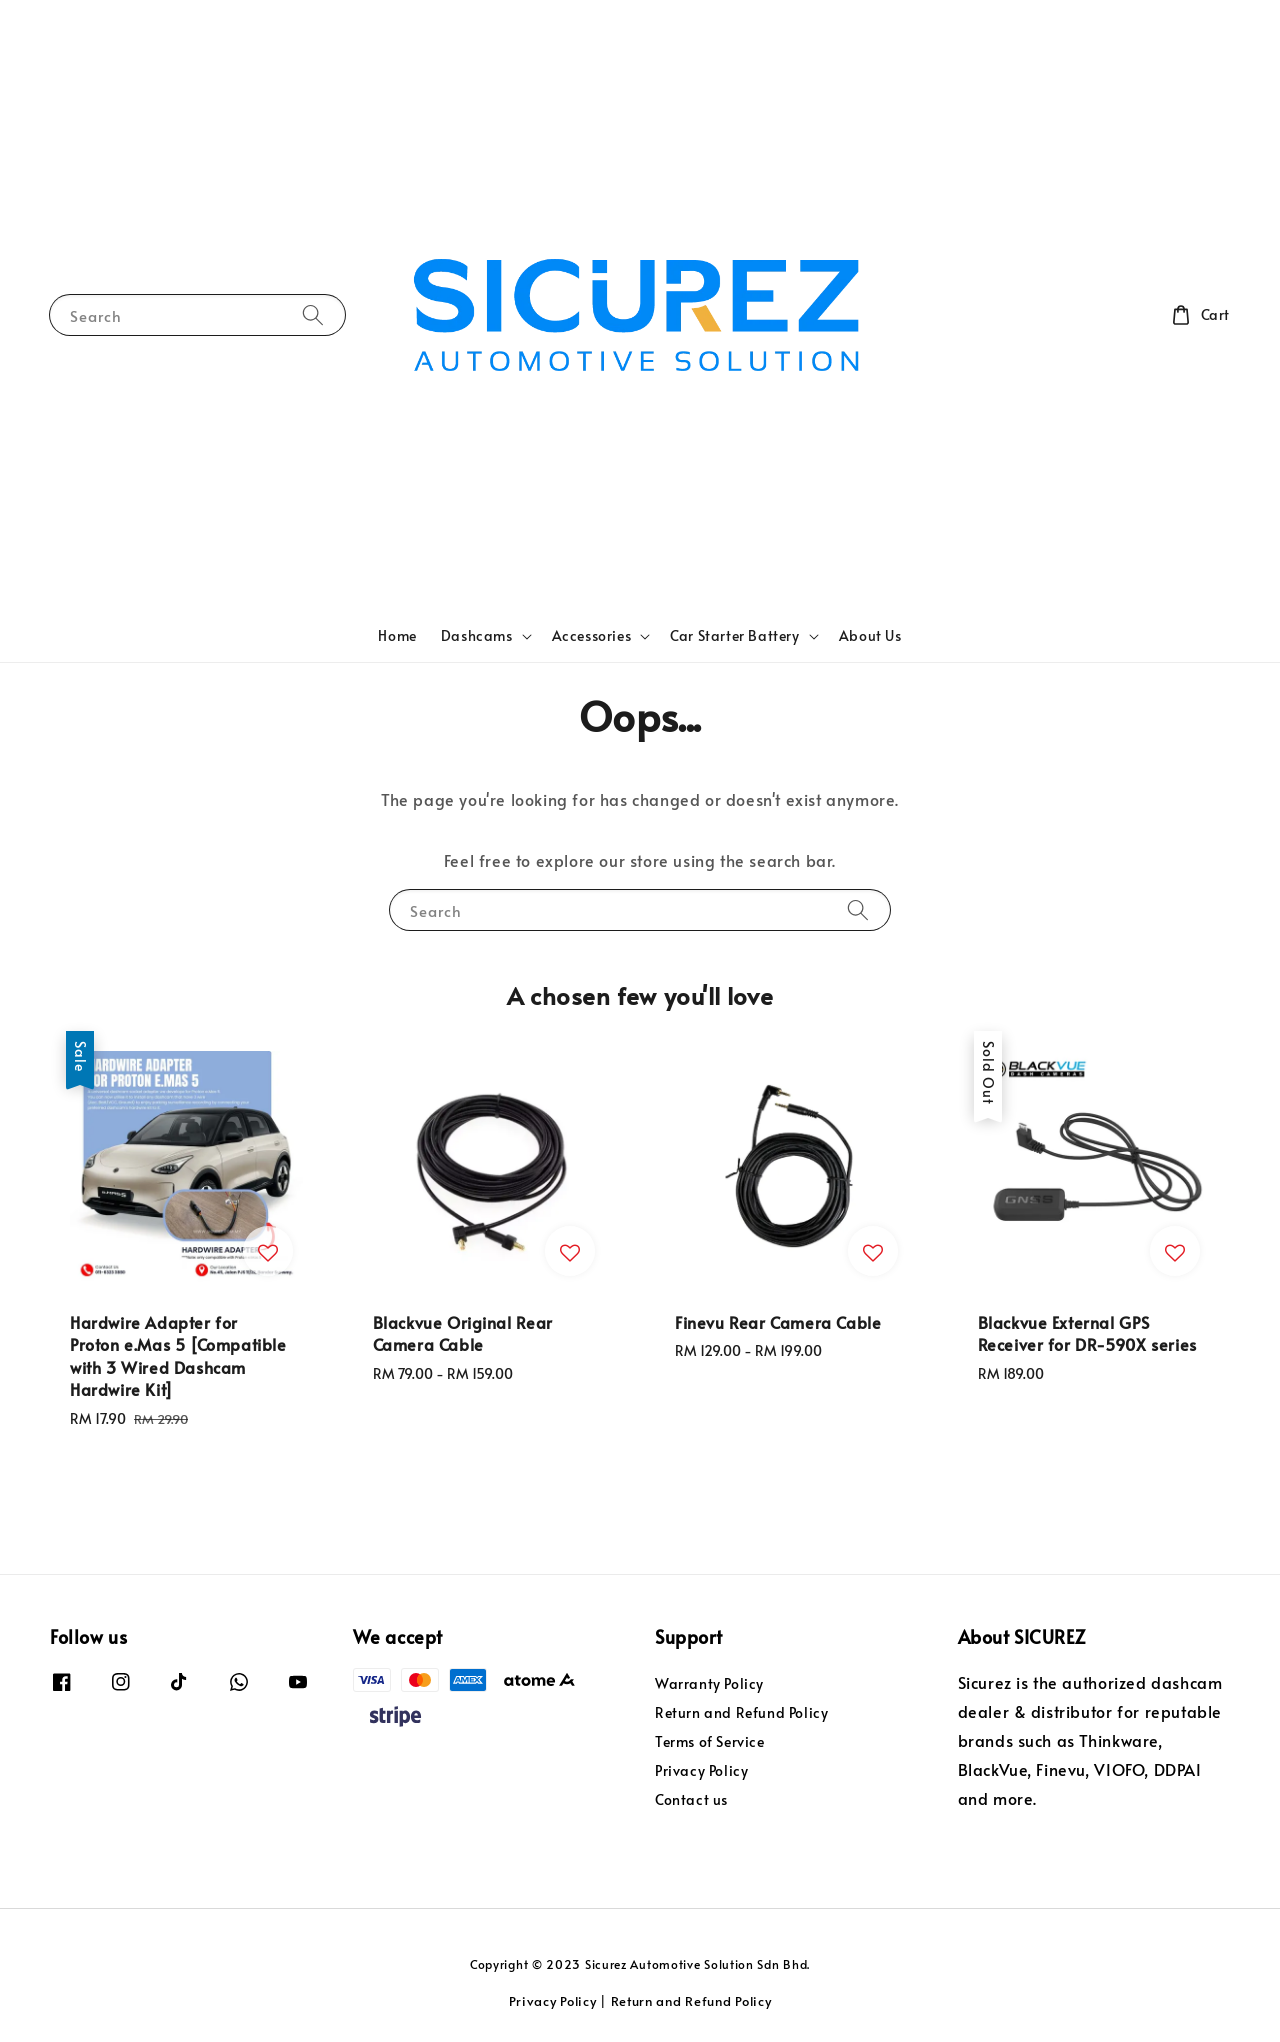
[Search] (313, 314)
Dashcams (477, 636)
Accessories (592, 636)
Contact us (691, 1799)
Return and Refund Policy (741, 1712)
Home (397, 635)
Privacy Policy (701, 1770)
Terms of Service (710, 1741)
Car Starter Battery (734, 636)
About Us (870, 635)
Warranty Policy (709, 1684)
